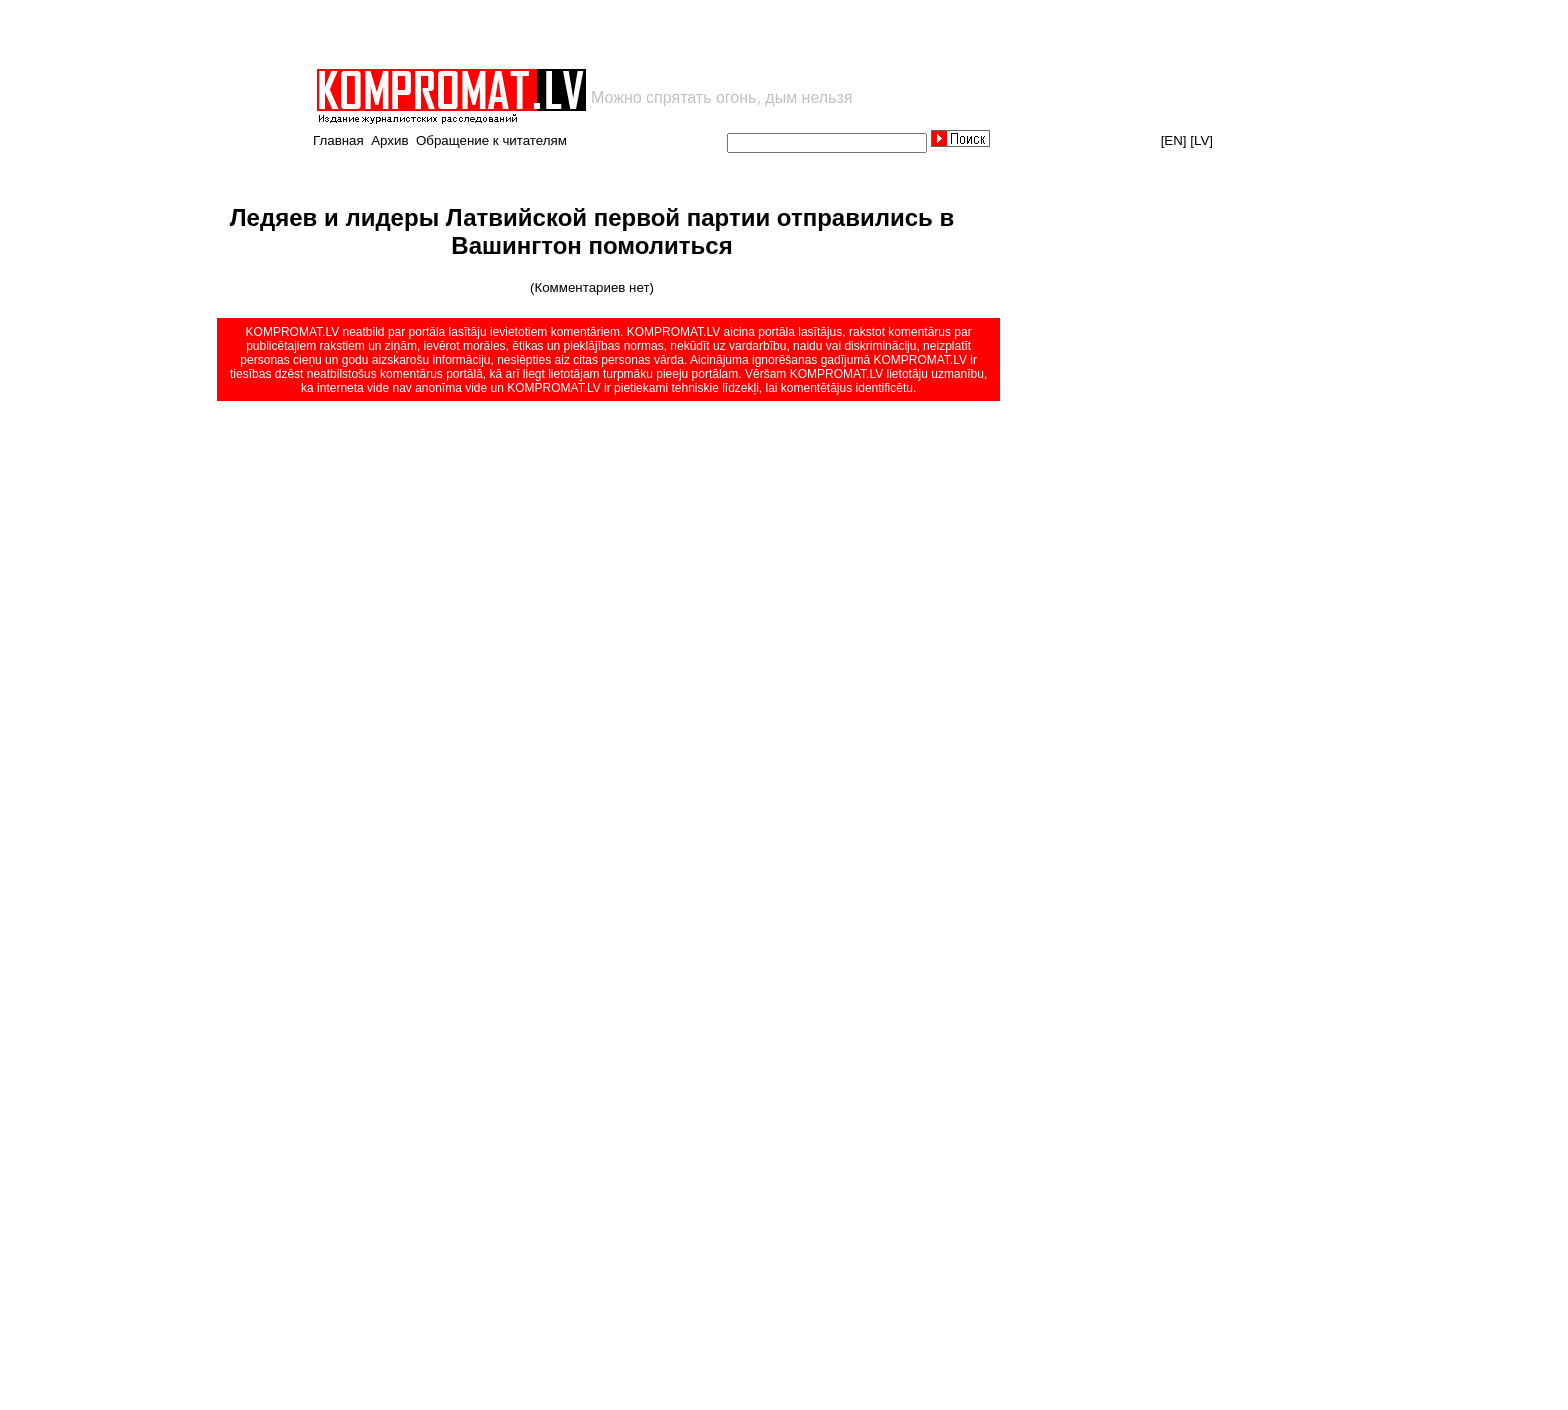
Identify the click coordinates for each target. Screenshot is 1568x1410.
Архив (389, 140)
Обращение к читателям (491, 140)
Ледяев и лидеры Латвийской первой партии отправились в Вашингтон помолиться (592, 231)
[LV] (1201, 140)
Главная (338, 140)
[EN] (1174, 140)
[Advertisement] (548, 34)
